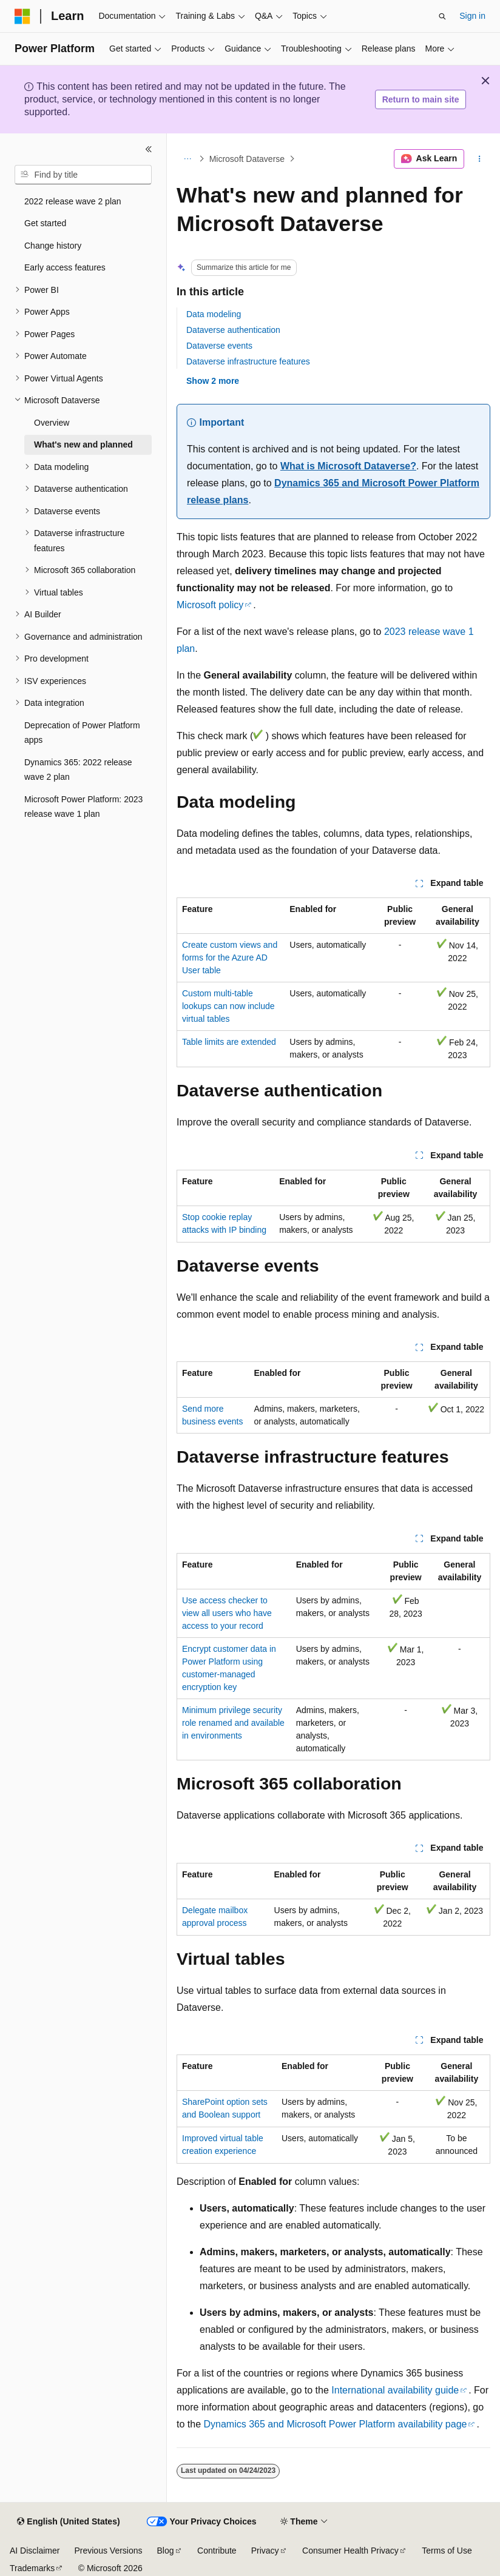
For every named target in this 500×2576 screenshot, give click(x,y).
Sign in (472, 16)
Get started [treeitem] (45, 223)
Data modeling (213, 314)
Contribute (217, 2550)
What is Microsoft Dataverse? (348, 466)
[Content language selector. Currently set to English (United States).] (68, 2522)
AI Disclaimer (34, 2550)
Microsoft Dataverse (247, 159)
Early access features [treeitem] (65, 267)
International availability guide (395, 2390)
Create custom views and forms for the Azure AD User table (229, 957)
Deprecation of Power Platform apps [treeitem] (82, 732)
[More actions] (479, 159)
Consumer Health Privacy (350, 2550)
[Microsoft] (22, 16)
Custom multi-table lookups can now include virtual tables (228, 1006)
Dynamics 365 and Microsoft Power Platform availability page (335, 2424)
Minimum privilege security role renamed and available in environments (233, 1722)
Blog (165, 2550)
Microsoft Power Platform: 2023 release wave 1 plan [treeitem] (83, 806)
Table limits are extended (229, 1042)
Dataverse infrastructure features (248, 361)
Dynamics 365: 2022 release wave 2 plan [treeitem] (78, 769)
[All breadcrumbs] (187, 159)
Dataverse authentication (233, 330)
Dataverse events (219, 346)
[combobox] (83, 174)
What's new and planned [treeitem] (83, 444)
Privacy (265, 2550)
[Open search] (442, 16)
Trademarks (32, 2568)
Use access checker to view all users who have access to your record (227, 1613)
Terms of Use (446, 2550)
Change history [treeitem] (52, 245)
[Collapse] (148, 149)
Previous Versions (108, 2550)
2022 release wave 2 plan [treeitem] (72, 201)
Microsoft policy (210, 605)
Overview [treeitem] (51, 423)
